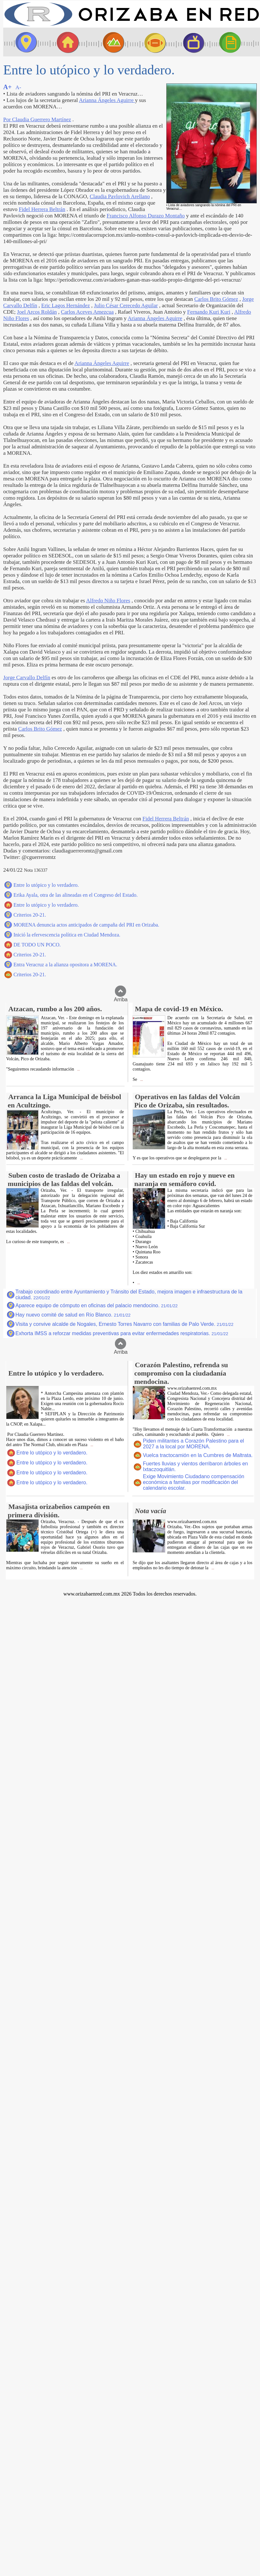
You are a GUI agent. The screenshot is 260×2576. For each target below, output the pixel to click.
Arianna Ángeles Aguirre (107, 100)
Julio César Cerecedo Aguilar (126, 305)
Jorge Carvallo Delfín (26, 677)
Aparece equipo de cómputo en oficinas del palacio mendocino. (96, 1305)
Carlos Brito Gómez (216, 299)
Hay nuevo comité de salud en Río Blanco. (73, 1315)
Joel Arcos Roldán (37, 312)
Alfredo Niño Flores (108, 600)
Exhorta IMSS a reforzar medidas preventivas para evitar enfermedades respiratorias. (121, 1333)
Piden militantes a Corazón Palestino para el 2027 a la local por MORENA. (193, 1443)
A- (18, 87)
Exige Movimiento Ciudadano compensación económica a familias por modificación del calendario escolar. (193, 1482)
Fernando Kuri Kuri (208, 312)
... (78, 1069)
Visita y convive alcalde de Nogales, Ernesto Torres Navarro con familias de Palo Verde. (124, 1324)
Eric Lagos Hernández (65, 305)
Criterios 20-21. (29, 915)
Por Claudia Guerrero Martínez (37, 119)
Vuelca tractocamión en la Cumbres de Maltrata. (198, 1455)
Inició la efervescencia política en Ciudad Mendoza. (66, 934)
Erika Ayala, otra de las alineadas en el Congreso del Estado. (75, 895)
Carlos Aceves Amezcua (87, 312)
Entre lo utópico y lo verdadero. (46, 885)
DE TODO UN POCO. (37, 944)
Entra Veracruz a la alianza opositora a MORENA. (65, 964)
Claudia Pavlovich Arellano (120, 196)
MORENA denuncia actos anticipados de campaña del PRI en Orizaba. (86, 925)
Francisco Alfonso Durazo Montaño (146, 216)
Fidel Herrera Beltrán (42, 209)
